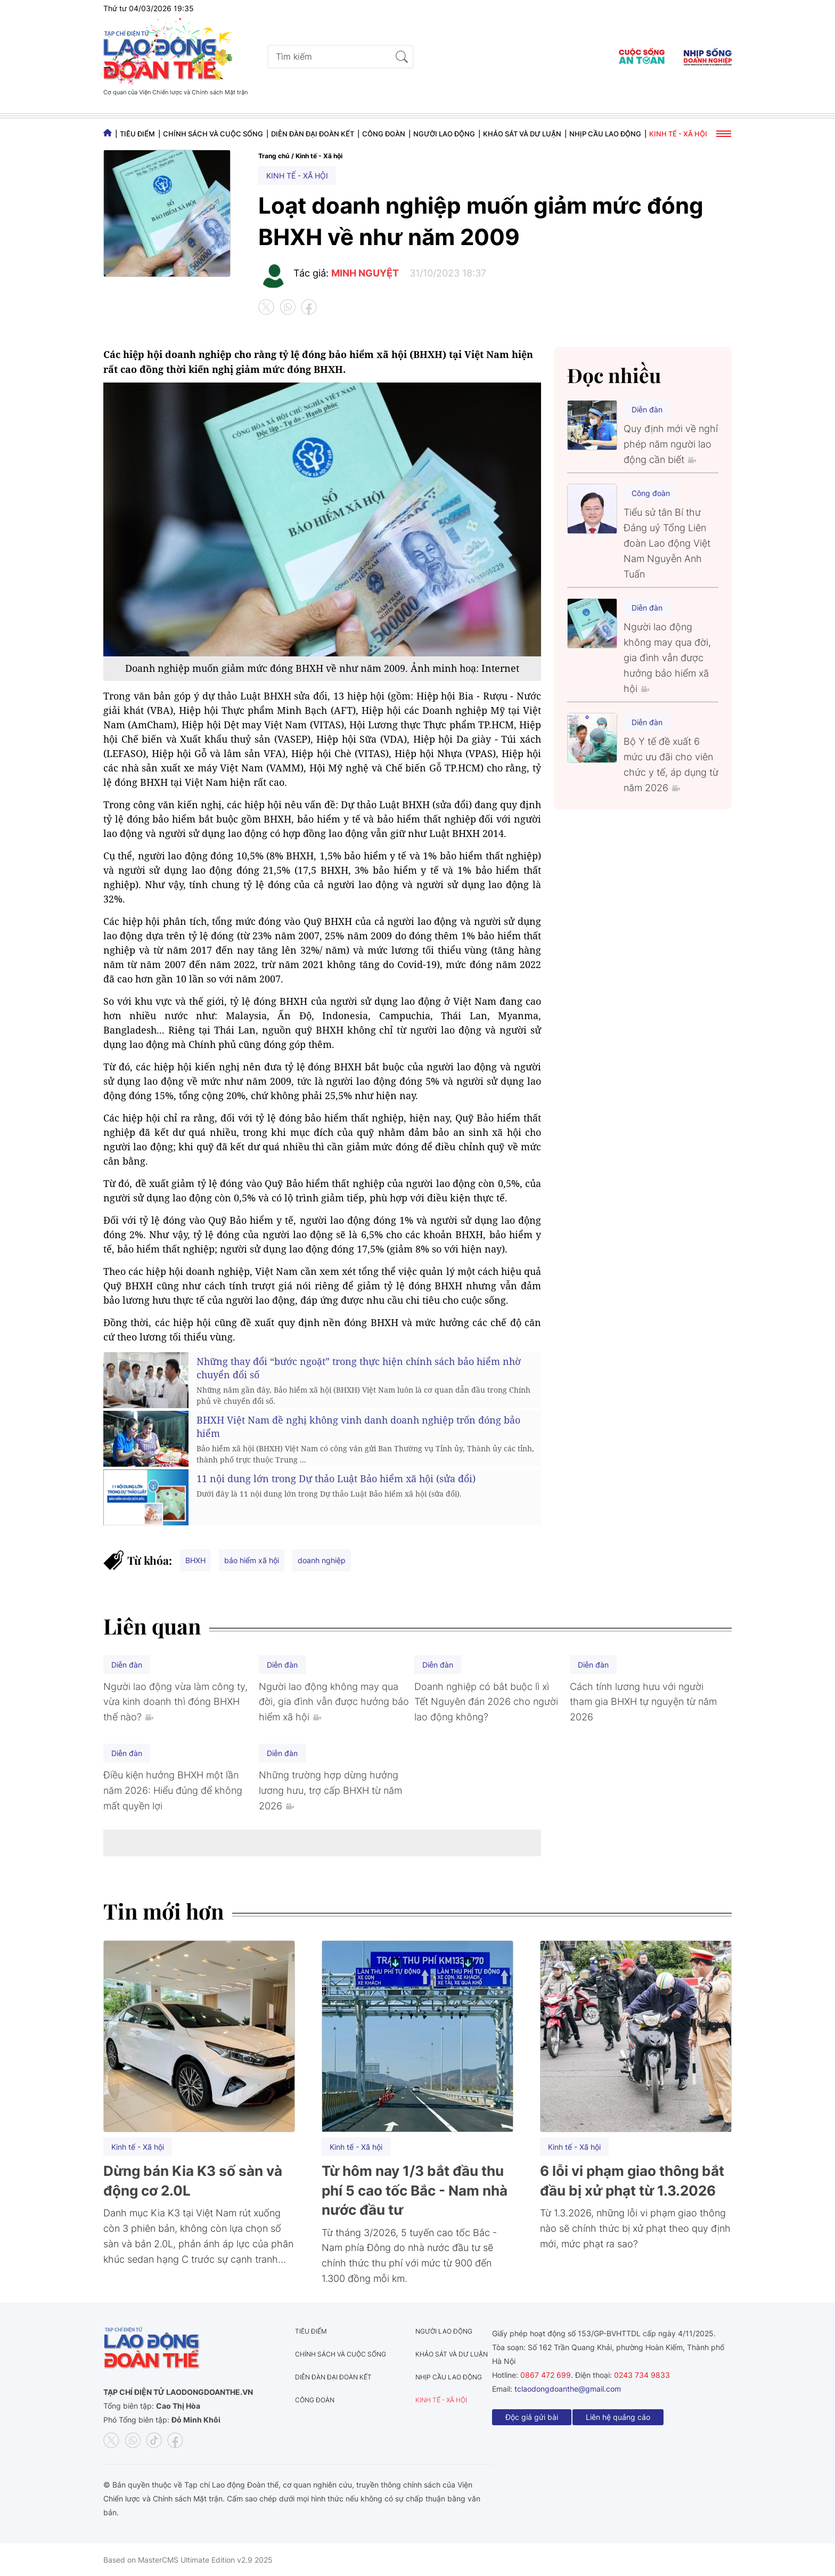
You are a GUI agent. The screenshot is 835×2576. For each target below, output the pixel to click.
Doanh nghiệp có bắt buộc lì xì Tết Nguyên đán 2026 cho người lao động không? (486, 1702)
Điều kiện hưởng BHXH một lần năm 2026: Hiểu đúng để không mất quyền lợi (172, 1790)
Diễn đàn (647, 409)
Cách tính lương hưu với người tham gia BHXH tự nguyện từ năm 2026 (643, 1702)
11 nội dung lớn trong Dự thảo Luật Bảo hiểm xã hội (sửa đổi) (336, 1478)
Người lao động (444, 133)
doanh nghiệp (322, 1560)
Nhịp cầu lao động (605, 133)
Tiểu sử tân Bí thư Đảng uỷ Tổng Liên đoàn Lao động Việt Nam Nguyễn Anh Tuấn (667, 543)
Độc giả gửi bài (531, 2416)
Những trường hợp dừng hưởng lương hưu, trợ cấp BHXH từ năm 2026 (330, 1790)
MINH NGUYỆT (365, 273)
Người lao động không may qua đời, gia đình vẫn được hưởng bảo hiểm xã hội (667, 657)
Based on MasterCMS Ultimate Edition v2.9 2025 (188, 2559)
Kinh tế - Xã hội (678, 133)
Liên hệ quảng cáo (618, 2416)
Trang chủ (273, 156)
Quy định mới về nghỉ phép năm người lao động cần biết (671, 444)
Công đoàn (383, 133)
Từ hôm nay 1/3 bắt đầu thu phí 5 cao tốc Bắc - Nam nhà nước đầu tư (414, 2190)
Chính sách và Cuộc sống (213, 133)
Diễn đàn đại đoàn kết (312, 133)
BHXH (195, 1560)
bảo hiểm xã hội (251, 1560)
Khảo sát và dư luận (522, 133)
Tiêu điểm (137, 133)
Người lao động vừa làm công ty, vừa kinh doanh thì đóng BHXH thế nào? (175, 1702)
